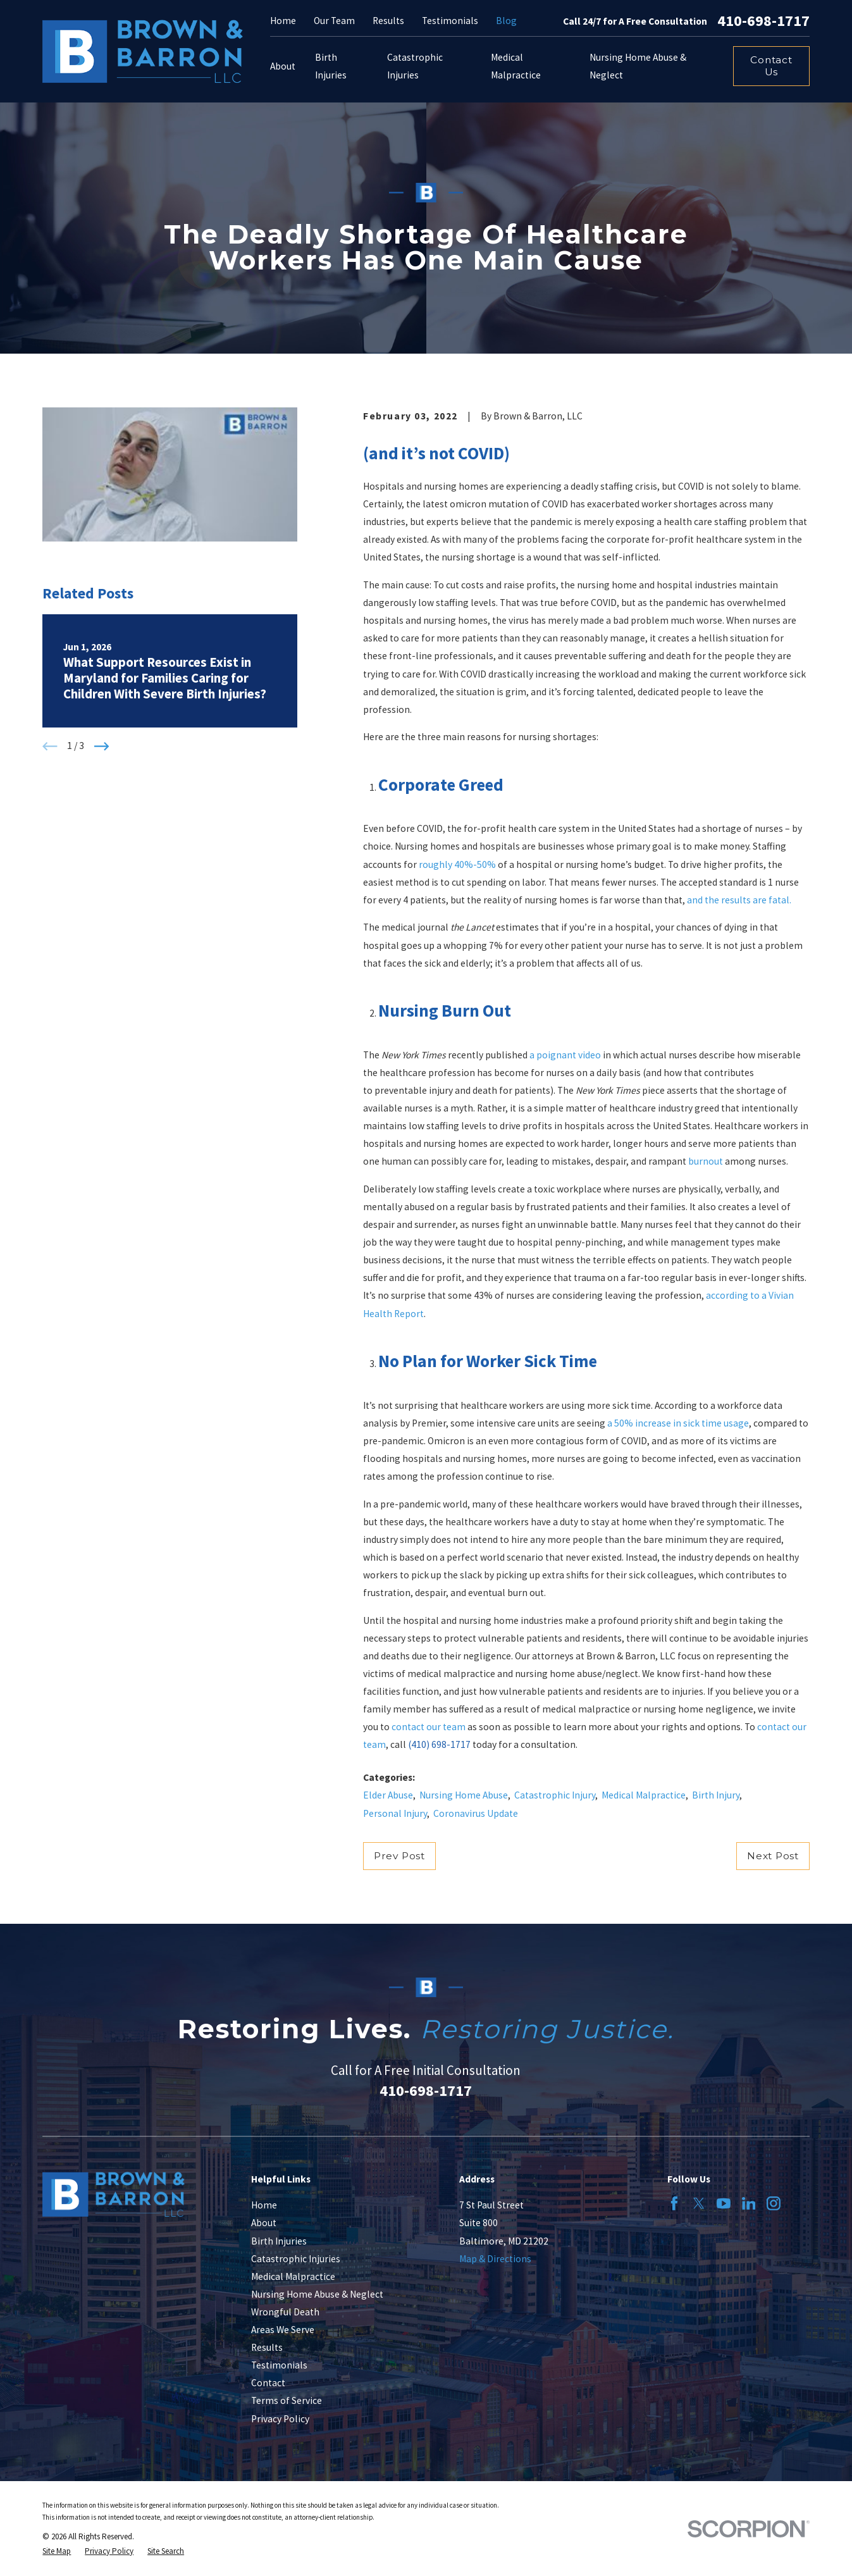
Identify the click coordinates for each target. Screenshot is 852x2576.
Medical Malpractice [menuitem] (516, 66)
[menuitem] (56, 2551)
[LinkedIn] (749, 2203)
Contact (268, 2383)
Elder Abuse (388, 1795)
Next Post (773, 1856)
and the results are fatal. (739, 900)
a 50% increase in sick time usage (678, 1423)
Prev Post (399, 1856)
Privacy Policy (280, 2419)
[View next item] (101, 746)
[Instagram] (774, 2203)
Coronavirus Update (475, 1813)
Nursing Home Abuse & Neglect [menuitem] (638, 66)
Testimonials (450, 21)
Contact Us (771, 66)
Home (283, 21)
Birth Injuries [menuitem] (331, 66)
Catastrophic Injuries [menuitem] (415, 66)
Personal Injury (395, 1813)
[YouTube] (724, 2203)
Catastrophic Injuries (295, 2259)
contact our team (429, 1727)
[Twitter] (699, 2203)
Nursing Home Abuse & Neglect (317, 2294)
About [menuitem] (282, 66)
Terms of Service (286, 2400)
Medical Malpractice (644, 1795)
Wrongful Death (285, 2312)
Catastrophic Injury (554, 1795)
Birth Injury (715, 1795)
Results (388, 21)
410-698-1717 (763, 20)
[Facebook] (674, 2203)
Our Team (334, 21)
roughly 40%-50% (457, 864)
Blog (506, 21)
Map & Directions (495, 2259)
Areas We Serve (282, 2330)
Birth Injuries (279, 2241)
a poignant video (565, 1055)
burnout (705, 1161)
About (263, 2223)
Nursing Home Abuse (463, 1795)
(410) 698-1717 (439, 1744)
